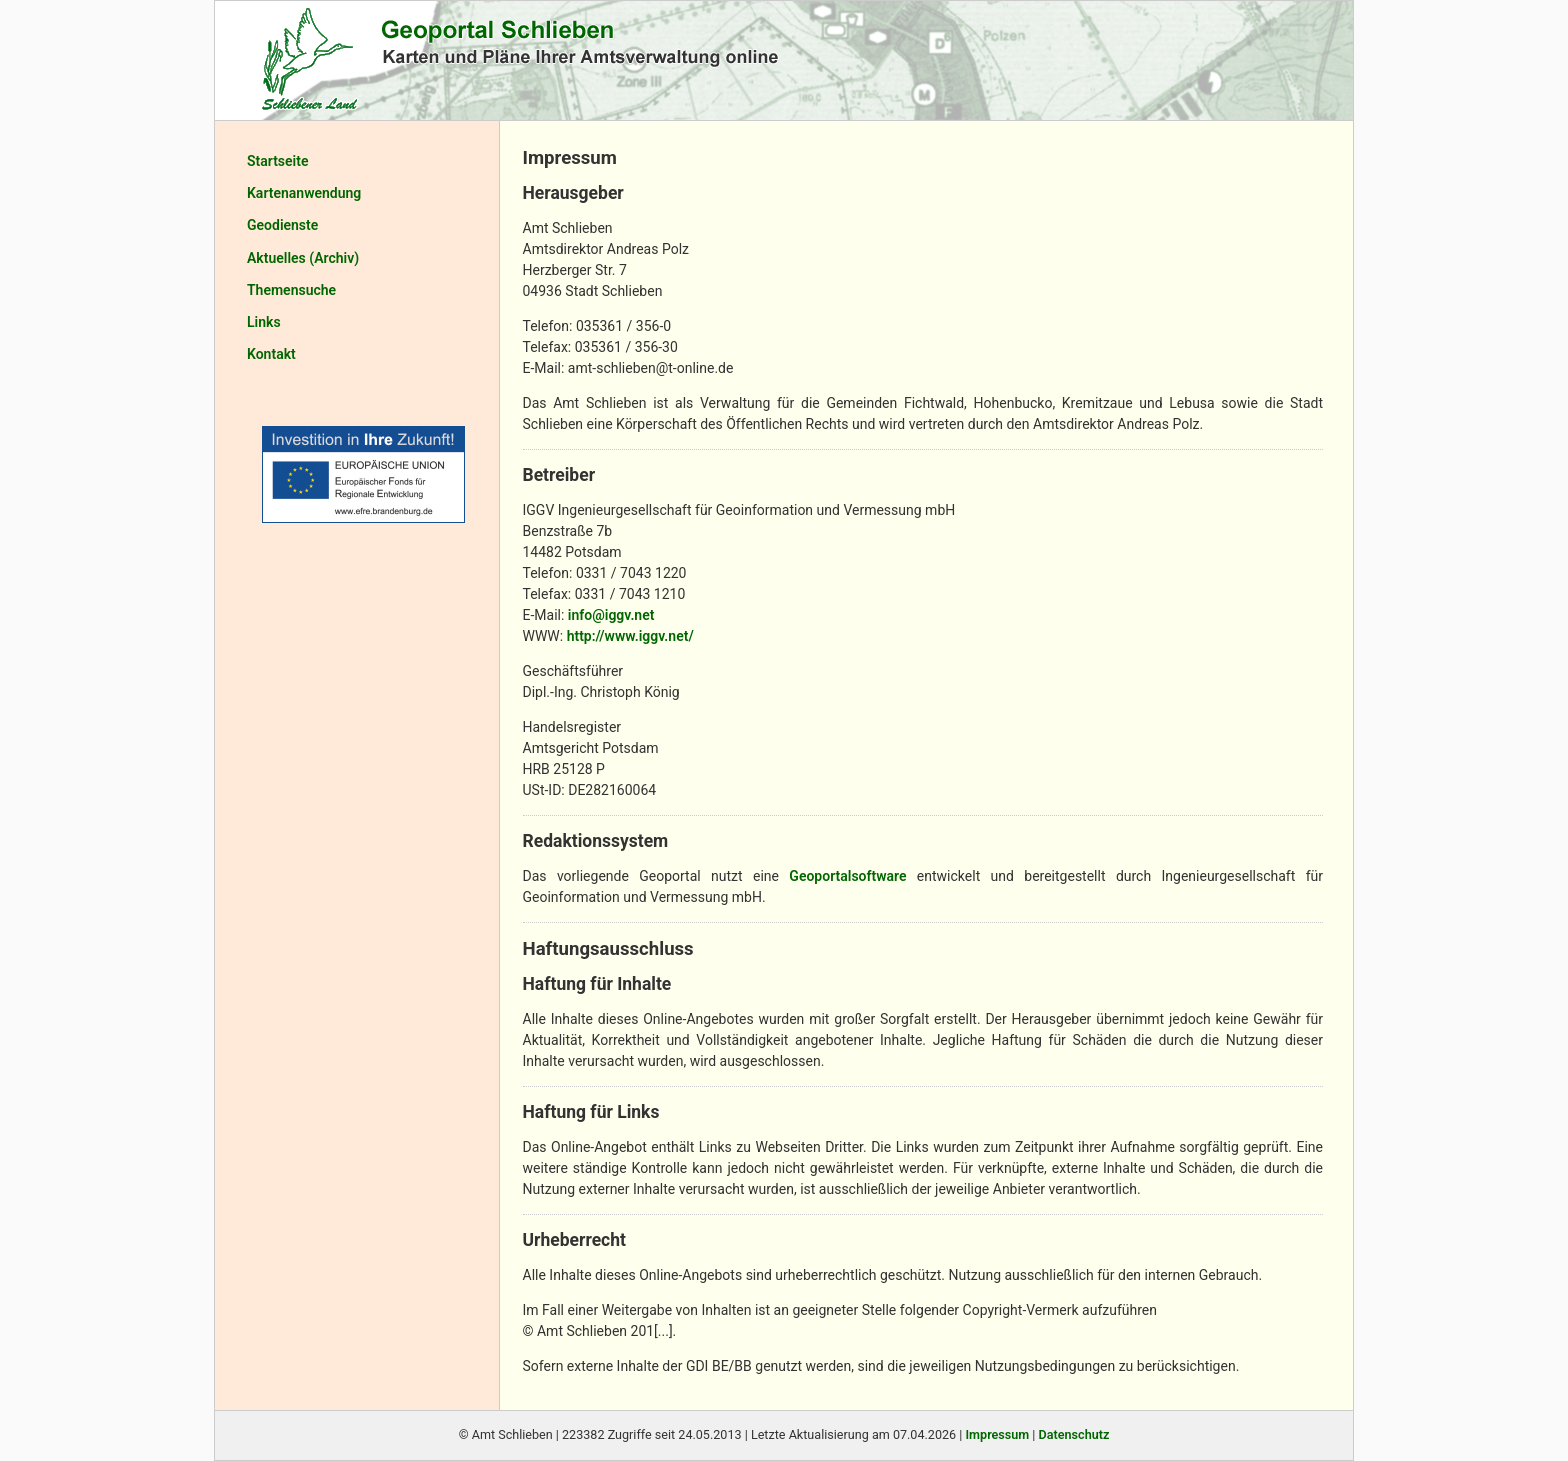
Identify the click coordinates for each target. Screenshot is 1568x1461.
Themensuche (291, 290)
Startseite (277, 161)
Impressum (997, 1434)
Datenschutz (1074, 1434)
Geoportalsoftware (847, 876)
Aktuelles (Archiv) (303, 258)
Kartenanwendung (304, 193)
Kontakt (271, 354)
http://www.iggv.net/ (630, 636)
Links (264, 322)
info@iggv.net (611, 615)
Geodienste (282, 225)
